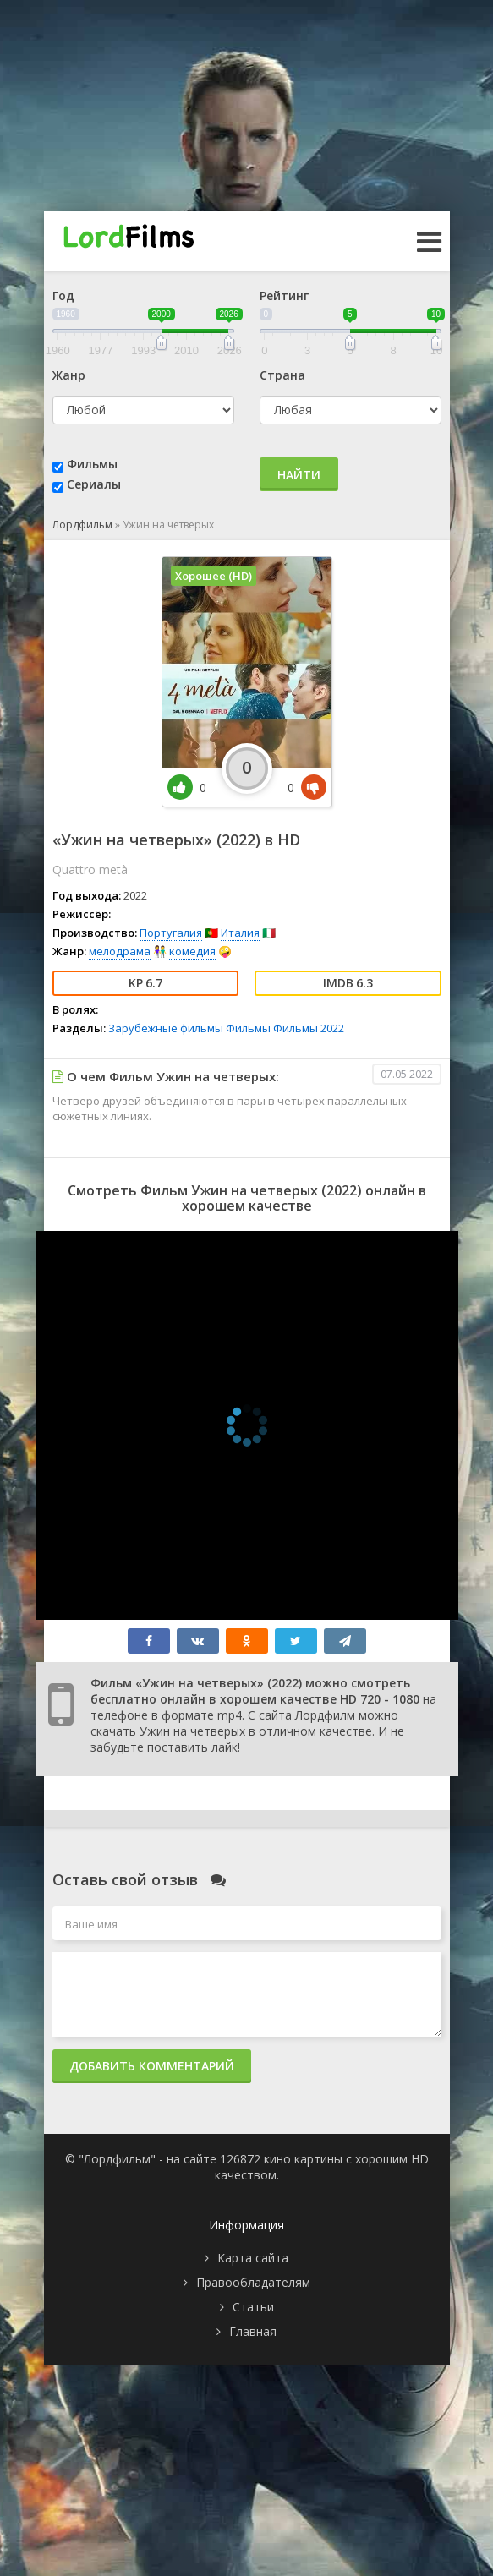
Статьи (253, 2307)
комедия (192, 951)
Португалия (171, 932)
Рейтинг (284, 295)
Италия (240, 932)
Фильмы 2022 (308, 1028)
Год (63, 295)
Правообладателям (253, 2282)
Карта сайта (252, 2258)
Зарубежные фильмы (165, 1028)
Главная (253, 2331)
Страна (282, 375)
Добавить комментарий (151, 2066)
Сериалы (94, 484)
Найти (298, 475)
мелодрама (120, 951)
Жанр (68, 375)
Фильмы (92, 464)
